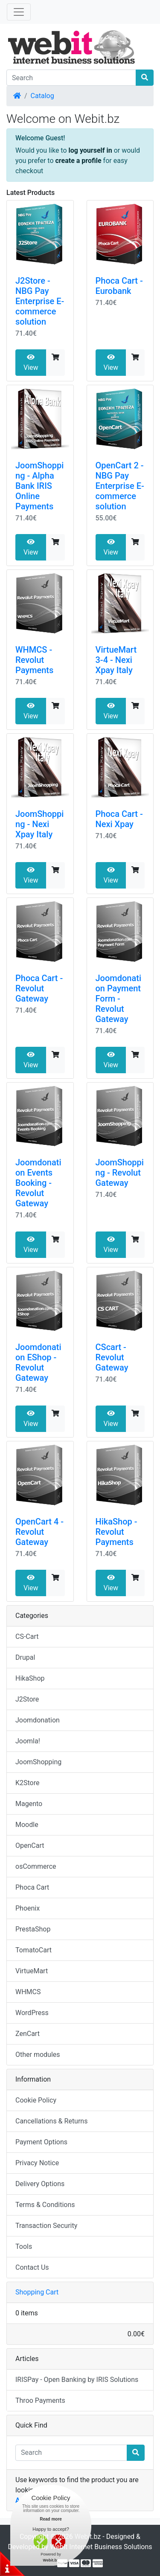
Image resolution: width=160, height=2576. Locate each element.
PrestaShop (32, 1929)
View (30, 363)
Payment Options (41, 2142)
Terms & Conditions (45, 2205)
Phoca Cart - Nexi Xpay (119, 819)
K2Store (27, 1783)
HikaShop (30, 1678)
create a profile (78, 161)
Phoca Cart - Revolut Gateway (39, 988)
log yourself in (90, 150)
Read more (51, 2519)
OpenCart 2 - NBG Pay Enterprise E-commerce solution (120, 485)
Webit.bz (88, 2536)
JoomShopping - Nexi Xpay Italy (39, 824)
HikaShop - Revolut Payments (116, 1531)
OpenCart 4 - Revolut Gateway (39, 1531)
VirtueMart (31, 1971)
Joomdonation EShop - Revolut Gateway (38, 1362)
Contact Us (32, 2267)
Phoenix (27, 1908)
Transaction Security (46, 2226)
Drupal (25, 1657)
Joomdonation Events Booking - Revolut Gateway (38, 1182)
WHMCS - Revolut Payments (34, 660)
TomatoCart (33, 1950)
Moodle (26, 1825)
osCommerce (35, 1866)
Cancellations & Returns (51, 2121)
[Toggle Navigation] (19, 11)
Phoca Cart (32, 1887)
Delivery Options (39, 2184)
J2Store (27, 1699)
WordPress (32, 2013)
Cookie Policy (35, 2100)
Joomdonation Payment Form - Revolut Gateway (119, 998)
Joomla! (27, 1741)
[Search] (71, 78)
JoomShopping (38, 1762)
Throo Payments (40, 2400)
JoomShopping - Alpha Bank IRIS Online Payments (39, 485)
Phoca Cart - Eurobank (119, 286)
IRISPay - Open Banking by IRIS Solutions (76, 2380)
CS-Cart (27, 1636)
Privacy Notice (37, 2163)
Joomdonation (37, 1720)
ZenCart (27, 2034)
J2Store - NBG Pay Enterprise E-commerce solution (39, 301)
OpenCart (29, 1845)
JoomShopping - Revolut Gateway (120, 1172)
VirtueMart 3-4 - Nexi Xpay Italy (116, 660)
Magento (28, 1804)
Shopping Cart (36, 2292)
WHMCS (28, 1992)
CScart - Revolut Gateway (112, 1357)
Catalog (42, 96)
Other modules (37, 2054)
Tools (23, 2246)
